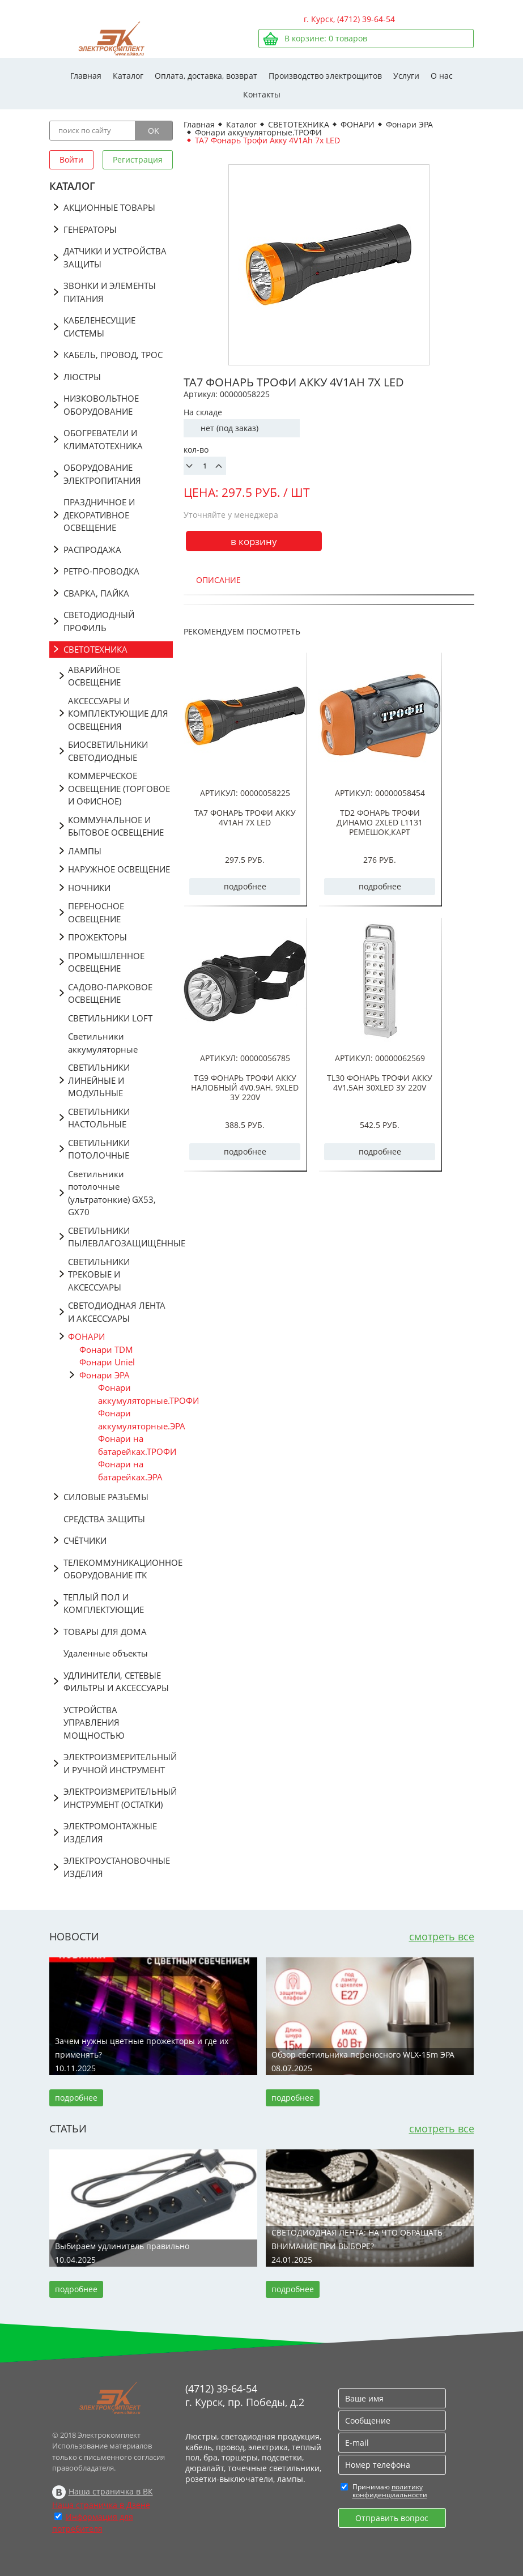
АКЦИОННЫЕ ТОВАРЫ (109, 207)
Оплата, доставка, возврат (206, 75)
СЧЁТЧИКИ (85, 1540)
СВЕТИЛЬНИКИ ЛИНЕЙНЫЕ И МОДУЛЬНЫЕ (99, 1080)
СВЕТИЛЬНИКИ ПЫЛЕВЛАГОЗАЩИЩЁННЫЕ (120, 1237)
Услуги (406, 75)
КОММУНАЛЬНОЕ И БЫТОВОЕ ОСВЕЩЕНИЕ (116, 826)
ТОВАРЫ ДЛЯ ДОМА (105, 1631)
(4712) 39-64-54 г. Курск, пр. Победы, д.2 (244, 2395)
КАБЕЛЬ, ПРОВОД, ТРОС (113, 354)
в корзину (254, 541)
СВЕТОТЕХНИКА (95, 649)
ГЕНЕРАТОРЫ (90, 229)
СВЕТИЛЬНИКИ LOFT (110, 1018)
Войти (71, 159)
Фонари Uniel (107, 1362)
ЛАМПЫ (84, 851)
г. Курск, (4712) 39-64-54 (349, 19)
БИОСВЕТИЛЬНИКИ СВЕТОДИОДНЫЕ (108, 751)
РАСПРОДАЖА (92, 549)
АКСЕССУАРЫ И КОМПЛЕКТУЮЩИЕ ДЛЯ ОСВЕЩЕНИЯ (118, 713)
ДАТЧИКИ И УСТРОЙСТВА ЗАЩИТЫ (115, 257)
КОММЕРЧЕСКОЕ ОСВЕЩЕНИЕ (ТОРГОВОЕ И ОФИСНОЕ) (119, 788)
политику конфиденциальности (389, 2491)
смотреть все (441, 1936)
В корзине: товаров (325, 38)
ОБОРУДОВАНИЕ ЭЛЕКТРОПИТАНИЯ (102, 474)
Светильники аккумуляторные (103, 1043)
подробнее (245, 886)
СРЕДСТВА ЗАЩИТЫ (104, 1519)
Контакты (261, 94)
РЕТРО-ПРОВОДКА (101, 571)
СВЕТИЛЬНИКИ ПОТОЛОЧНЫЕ (99, 1149)
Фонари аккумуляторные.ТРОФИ (135, 1394)
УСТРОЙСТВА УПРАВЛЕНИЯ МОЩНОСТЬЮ (94, 1722)
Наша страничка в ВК (111, 2491)
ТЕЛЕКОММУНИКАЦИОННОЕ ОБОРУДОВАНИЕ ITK (118, 1569)
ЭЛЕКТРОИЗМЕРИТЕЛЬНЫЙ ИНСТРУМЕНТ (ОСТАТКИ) (118, 1798)
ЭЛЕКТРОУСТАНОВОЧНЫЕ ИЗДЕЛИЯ (116, 1867)
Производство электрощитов (325, 75)
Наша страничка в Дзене (101, 2505)
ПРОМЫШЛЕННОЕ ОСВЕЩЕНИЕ (106, 962)
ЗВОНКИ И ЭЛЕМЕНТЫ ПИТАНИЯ (109, 292)
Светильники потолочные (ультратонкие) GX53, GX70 (112, 1193)
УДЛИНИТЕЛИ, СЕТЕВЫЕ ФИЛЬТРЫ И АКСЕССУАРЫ (116, 1682)
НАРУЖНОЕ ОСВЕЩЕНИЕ (119, 869)
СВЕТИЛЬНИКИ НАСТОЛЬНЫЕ (99, 1118)
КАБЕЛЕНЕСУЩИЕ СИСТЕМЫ (99, 326)
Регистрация (138, 159)
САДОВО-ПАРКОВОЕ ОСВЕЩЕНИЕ (110, 993)
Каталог (128, 75)
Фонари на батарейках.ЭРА (130, 1470)
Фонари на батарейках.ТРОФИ (135, 1445)
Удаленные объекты (105, 1653)
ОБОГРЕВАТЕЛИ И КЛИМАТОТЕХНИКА (103, 439)
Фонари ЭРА (104, 1375)
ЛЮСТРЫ (82, 376)
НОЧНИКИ (89, 887)
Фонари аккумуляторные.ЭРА (135, 1419)
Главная (85, 75)
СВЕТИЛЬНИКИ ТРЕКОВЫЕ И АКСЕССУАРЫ (99, 1274)
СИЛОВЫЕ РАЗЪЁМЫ (105, 1496)
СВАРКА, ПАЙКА (96, 593)
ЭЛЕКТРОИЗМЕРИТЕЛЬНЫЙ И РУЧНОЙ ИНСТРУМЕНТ (118, 1763)
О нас (442, 75)
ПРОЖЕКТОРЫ (97, 937)
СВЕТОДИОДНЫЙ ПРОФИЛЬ (98, 621)
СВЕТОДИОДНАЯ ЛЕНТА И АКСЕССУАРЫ (116, 1312)
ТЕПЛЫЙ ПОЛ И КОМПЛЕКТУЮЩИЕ (103, 1603)
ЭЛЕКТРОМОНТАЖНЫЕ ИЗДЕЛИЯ (110, 1832)
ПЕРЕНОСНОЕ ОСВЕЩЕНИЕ (96, 912)
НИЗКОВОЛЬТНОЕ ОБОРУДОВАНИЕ (101, 405)
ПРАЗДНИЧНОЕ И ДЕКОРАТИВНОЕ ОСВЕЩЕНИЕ (99, 514)
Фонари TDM (106, 1349)
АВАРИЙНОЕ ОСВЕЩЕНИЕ (94, 676)
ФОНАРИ (86, 1336)
